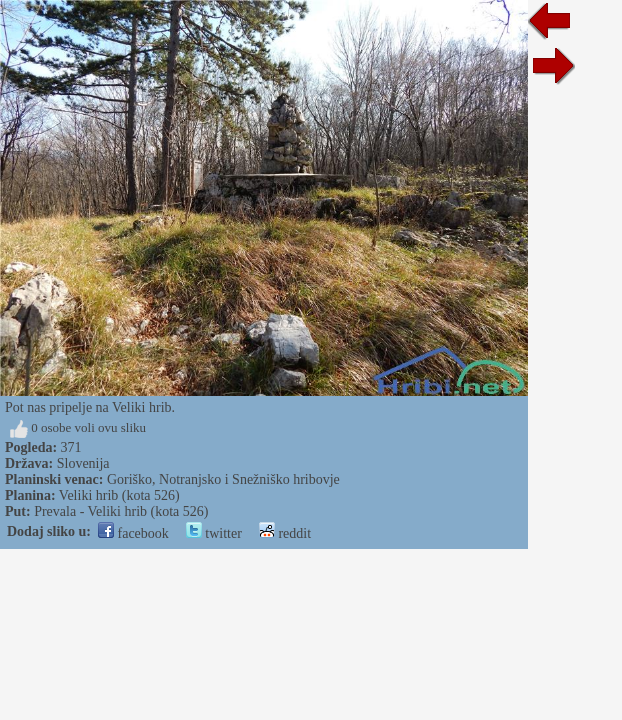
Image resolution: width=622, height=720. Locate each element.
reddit (285, 533)
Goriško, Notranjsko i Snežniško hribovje (223, 479)
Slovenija (83, 463)
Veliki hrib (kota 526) (119, 495)
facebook (133, 533)
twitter (214, 533)
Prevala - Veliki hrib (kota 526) (121, 511)
